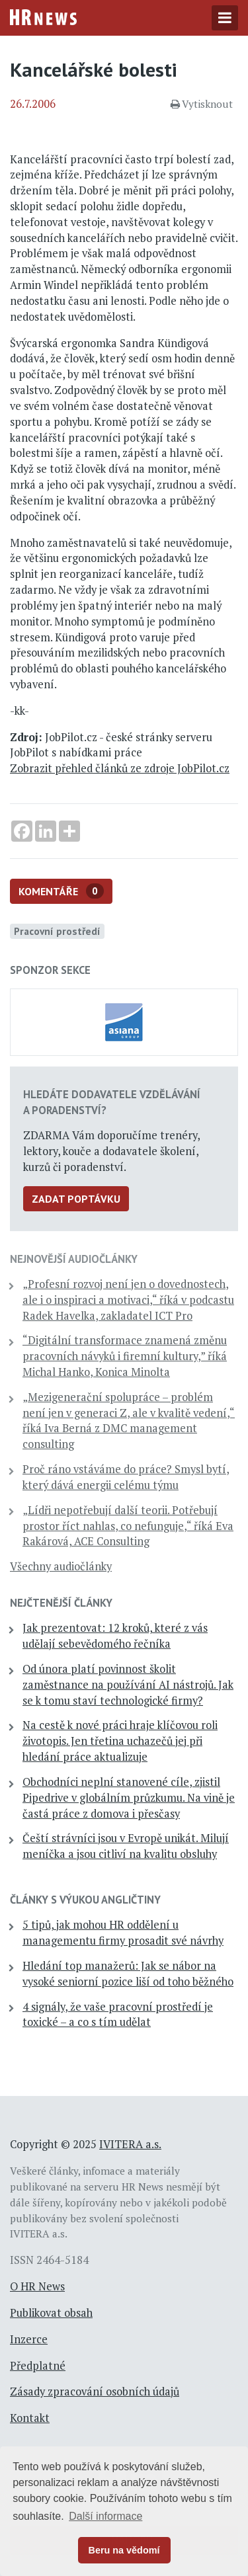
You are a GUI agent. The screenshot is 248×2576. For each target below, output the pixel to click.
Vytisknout (202, 103)
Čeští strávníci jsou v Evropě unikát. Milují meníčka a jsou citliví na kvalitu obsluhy (125, 1846)
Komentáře (61, 891)
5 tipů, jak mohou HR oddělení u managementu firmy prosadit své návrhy (123, 1932)
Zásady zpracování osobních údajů (94, 2391)
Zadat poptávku (76, 1198)
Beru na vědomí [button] (124, 2550)
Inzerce (29, 2339)
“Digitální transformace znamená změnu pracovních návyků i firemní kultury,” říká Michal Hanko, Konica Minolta (124, 1356)
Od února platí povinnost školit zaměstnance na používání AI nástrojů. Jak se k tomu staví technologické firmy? (127, 1685)
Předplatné (37, 2365)
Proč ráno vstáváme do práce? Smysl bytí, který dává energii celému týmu (125, 1477)
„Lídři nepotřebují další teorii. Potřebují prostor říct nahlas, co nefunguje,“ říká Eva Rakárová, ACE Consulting (127, 1526)
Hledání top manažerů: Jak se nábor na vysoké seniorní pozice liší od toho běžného (127, 1973)
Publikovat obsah (51, 2313)
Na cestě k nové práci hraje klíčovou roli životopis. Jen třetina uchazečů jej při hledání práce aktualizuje (120, 1741)
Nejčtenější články (61, 1602)
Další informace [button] (105, 2516)
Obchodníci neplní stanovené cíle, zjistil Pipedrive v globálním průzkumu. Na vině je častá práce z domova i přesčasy (128, 1798)
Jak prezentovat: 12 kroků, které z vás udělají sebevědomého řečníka (115, 1636)
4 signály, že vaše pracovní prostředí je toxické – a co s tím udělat (117, 2014)
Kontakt (30, 2418)
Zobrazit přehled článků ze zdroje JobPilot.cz (119, 768)
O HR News (37, 2286)
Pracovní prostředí (57, 931)
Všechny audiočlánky (61, 1566)
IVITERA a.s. (130, 2144)
